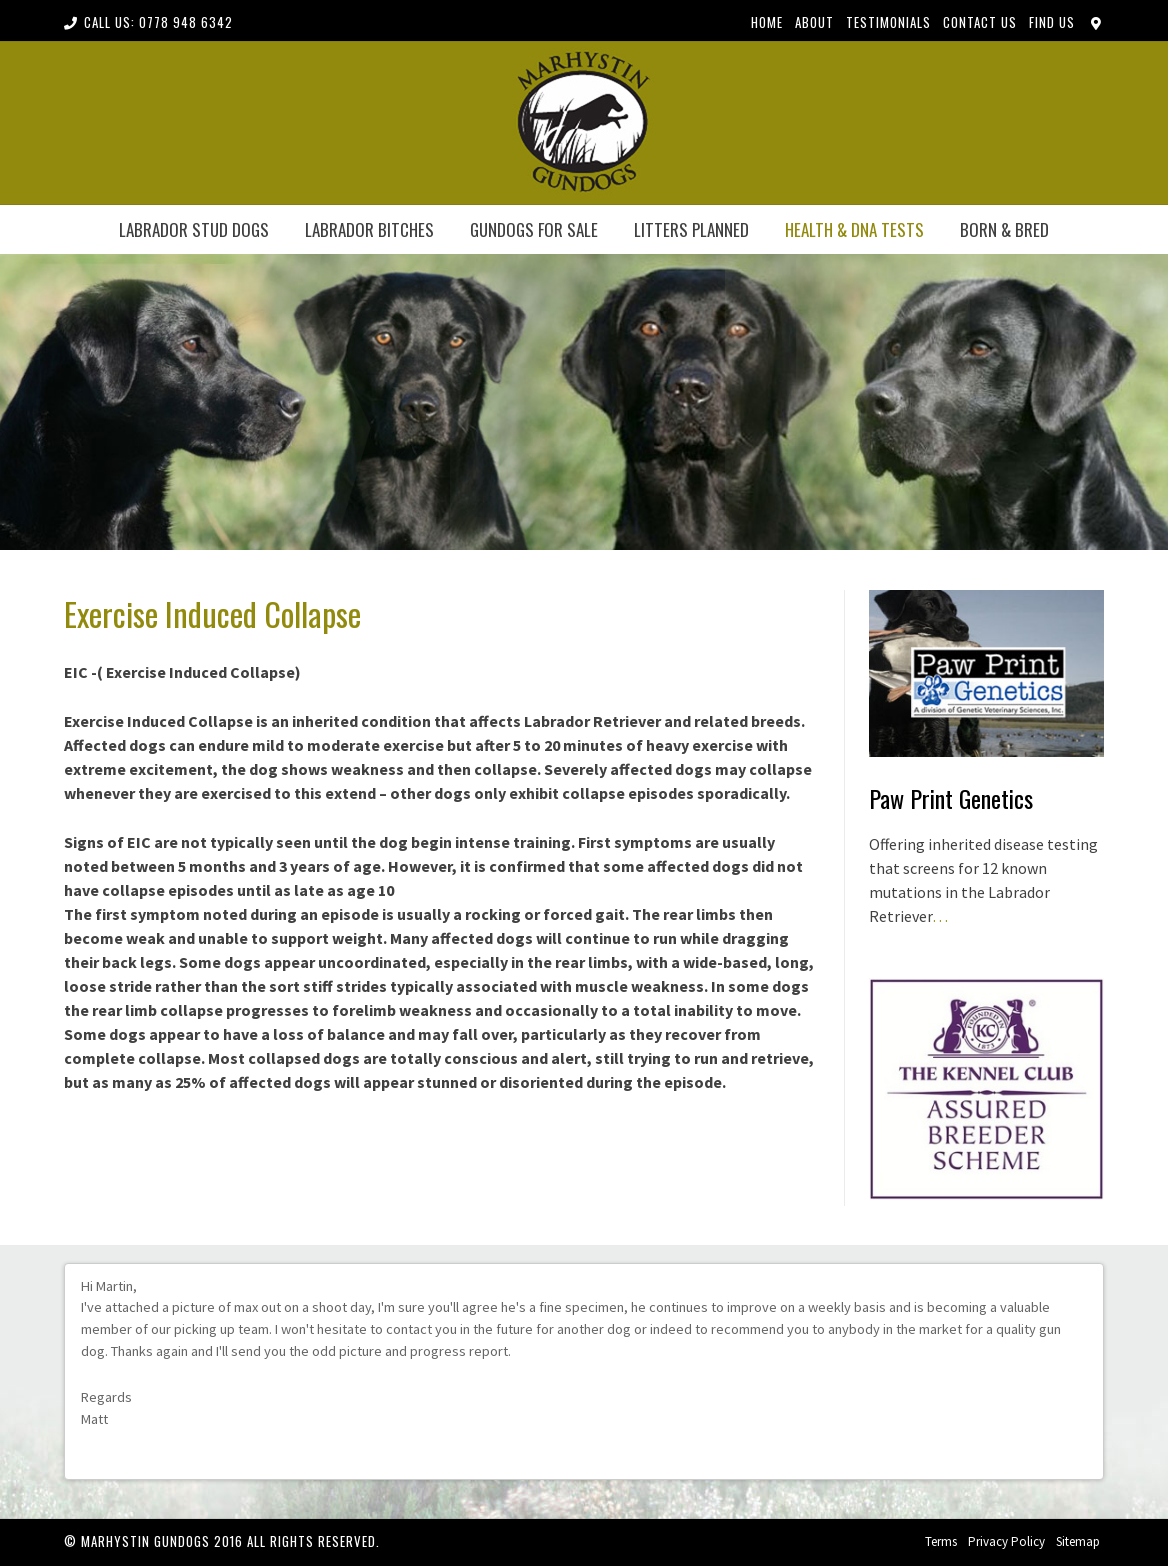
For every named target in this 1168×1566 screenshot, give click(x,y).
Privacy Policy (1006, 1541)
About (814, 22)
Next (1080, 1457)
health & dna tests (854, 229)
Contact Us (980, 22)
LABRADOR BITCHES (369, 229)
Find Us (1052, 22)
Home (767, 22)
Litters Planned (691, 229)
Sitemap (1078, 1541)
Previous (1062, 1457)
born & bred (1004, 229)
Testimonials (888, 22)
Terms (941, 1541)
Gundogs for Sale (534, 229)
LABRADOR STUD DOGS (194, 229)
